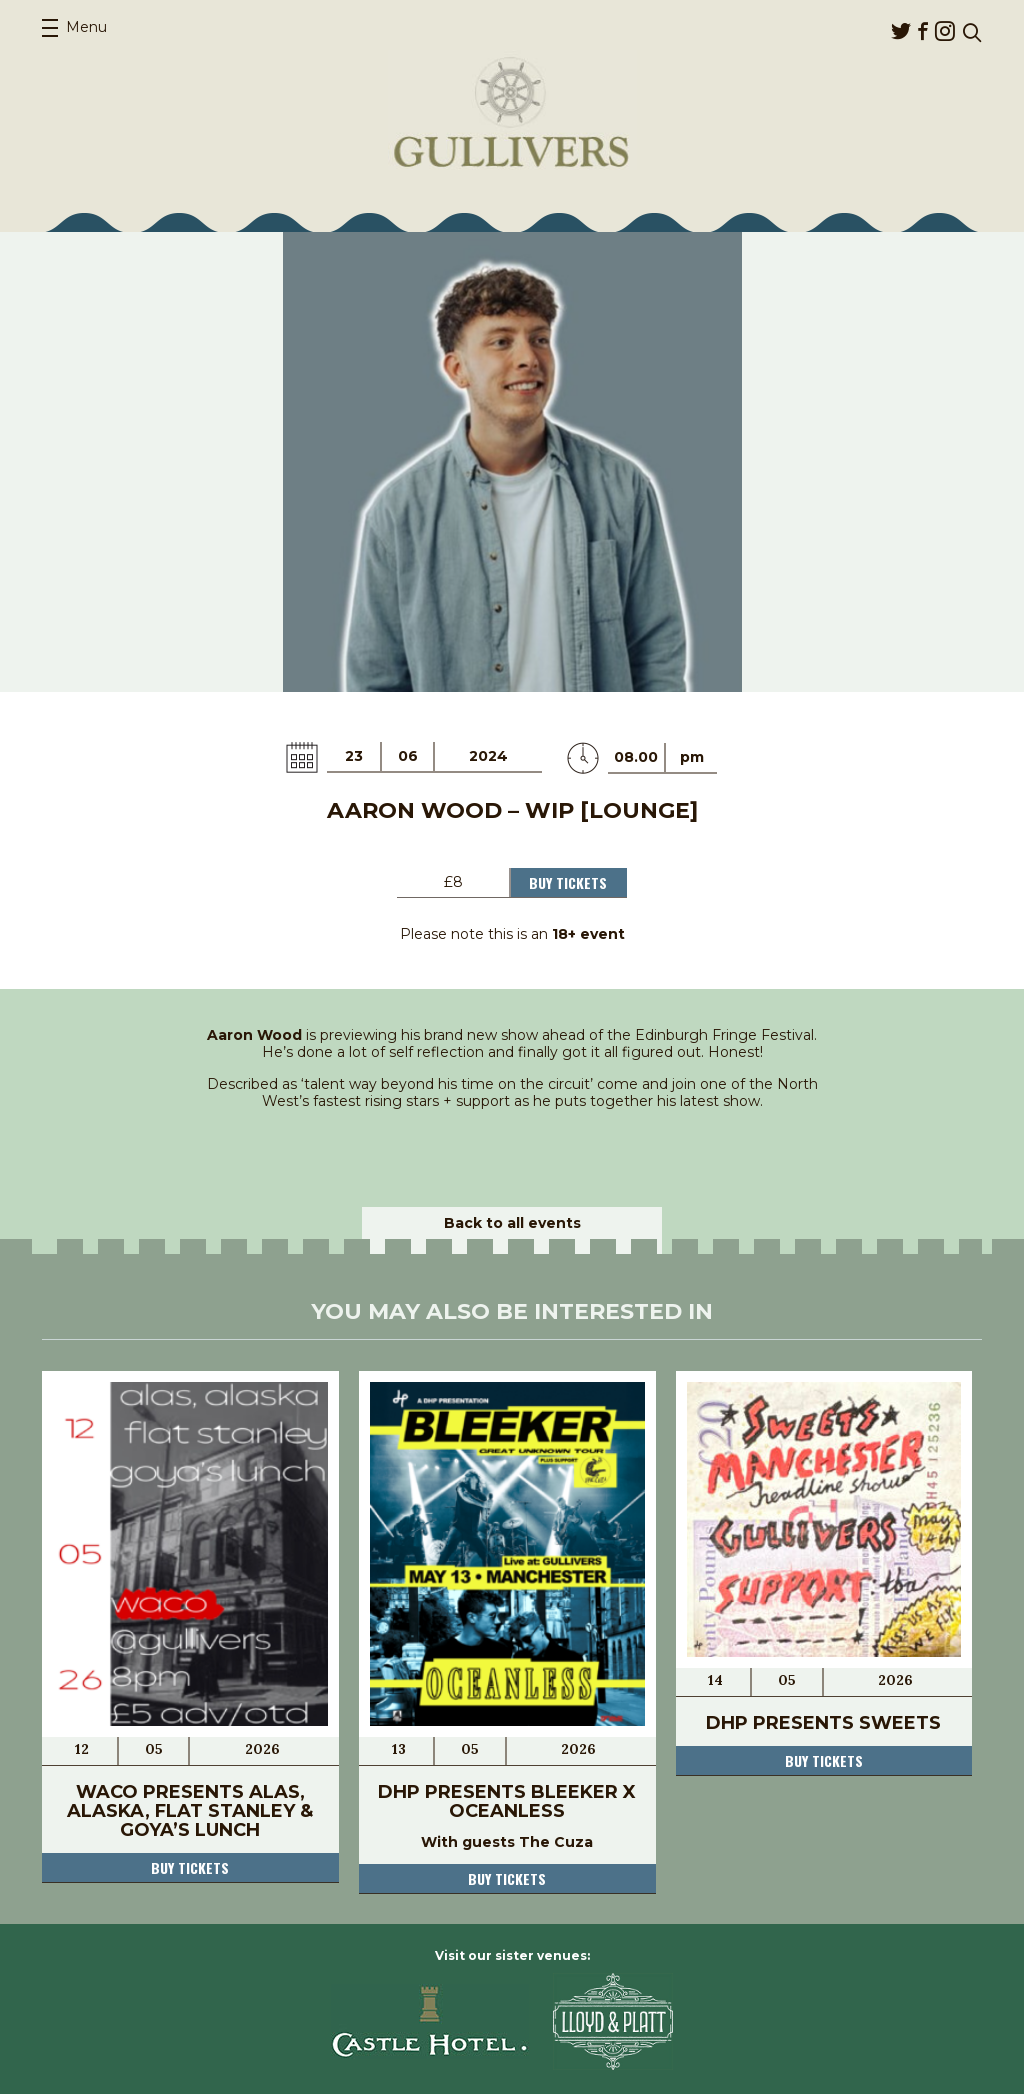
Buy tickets (190, 1867)
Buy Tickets (568, 882)
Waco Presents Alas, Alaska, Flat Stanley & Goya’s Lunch (190, 1811)
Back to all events (512, 1223)
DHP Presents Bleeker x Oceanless (507, 1801)
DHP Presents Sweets (823, 1723)
